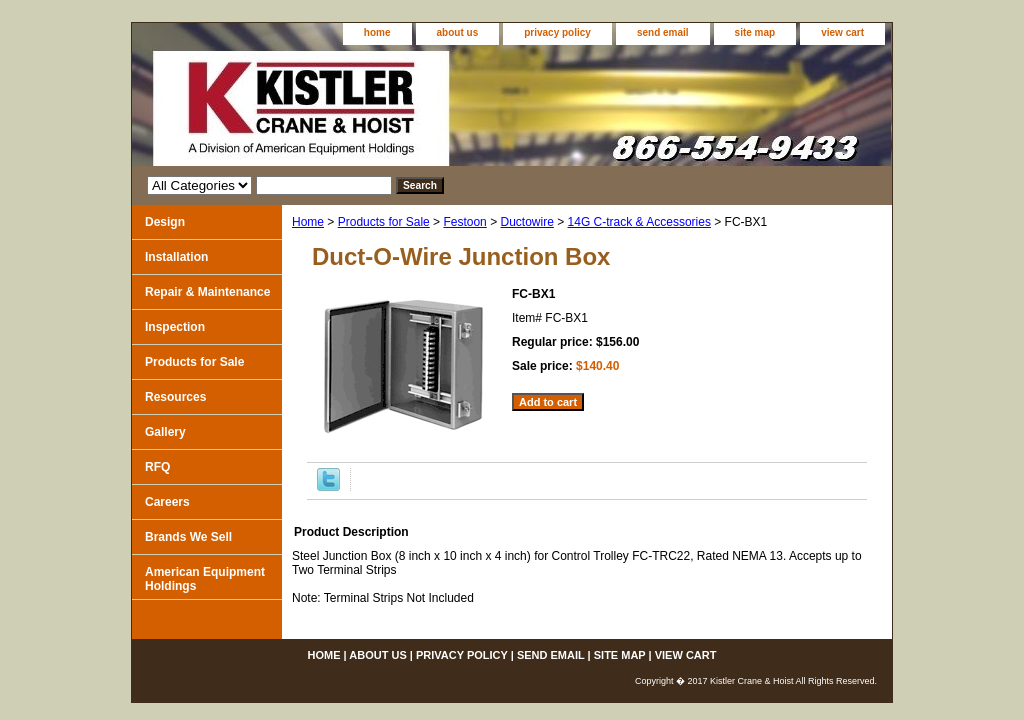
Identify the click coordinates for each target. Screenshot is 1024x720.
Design (165, 222)
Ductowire (526, 222)
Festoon (464, 222)
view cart (842, 32)
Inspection (175, 327)
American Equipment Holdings (205, 579)
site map (755, 32)
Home (308, 222)
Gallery (165, 432)
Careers (167, 502)
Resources (175, 397)
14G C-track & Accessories (639, 222)
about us (458, 32)
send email (663, 32)
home (377, 32)
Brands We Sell (188, 537)
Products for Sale (384, 222)
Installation (176, 257)
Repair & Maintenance (207, 292)
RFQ (157, 467)
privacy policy (557, 32)
